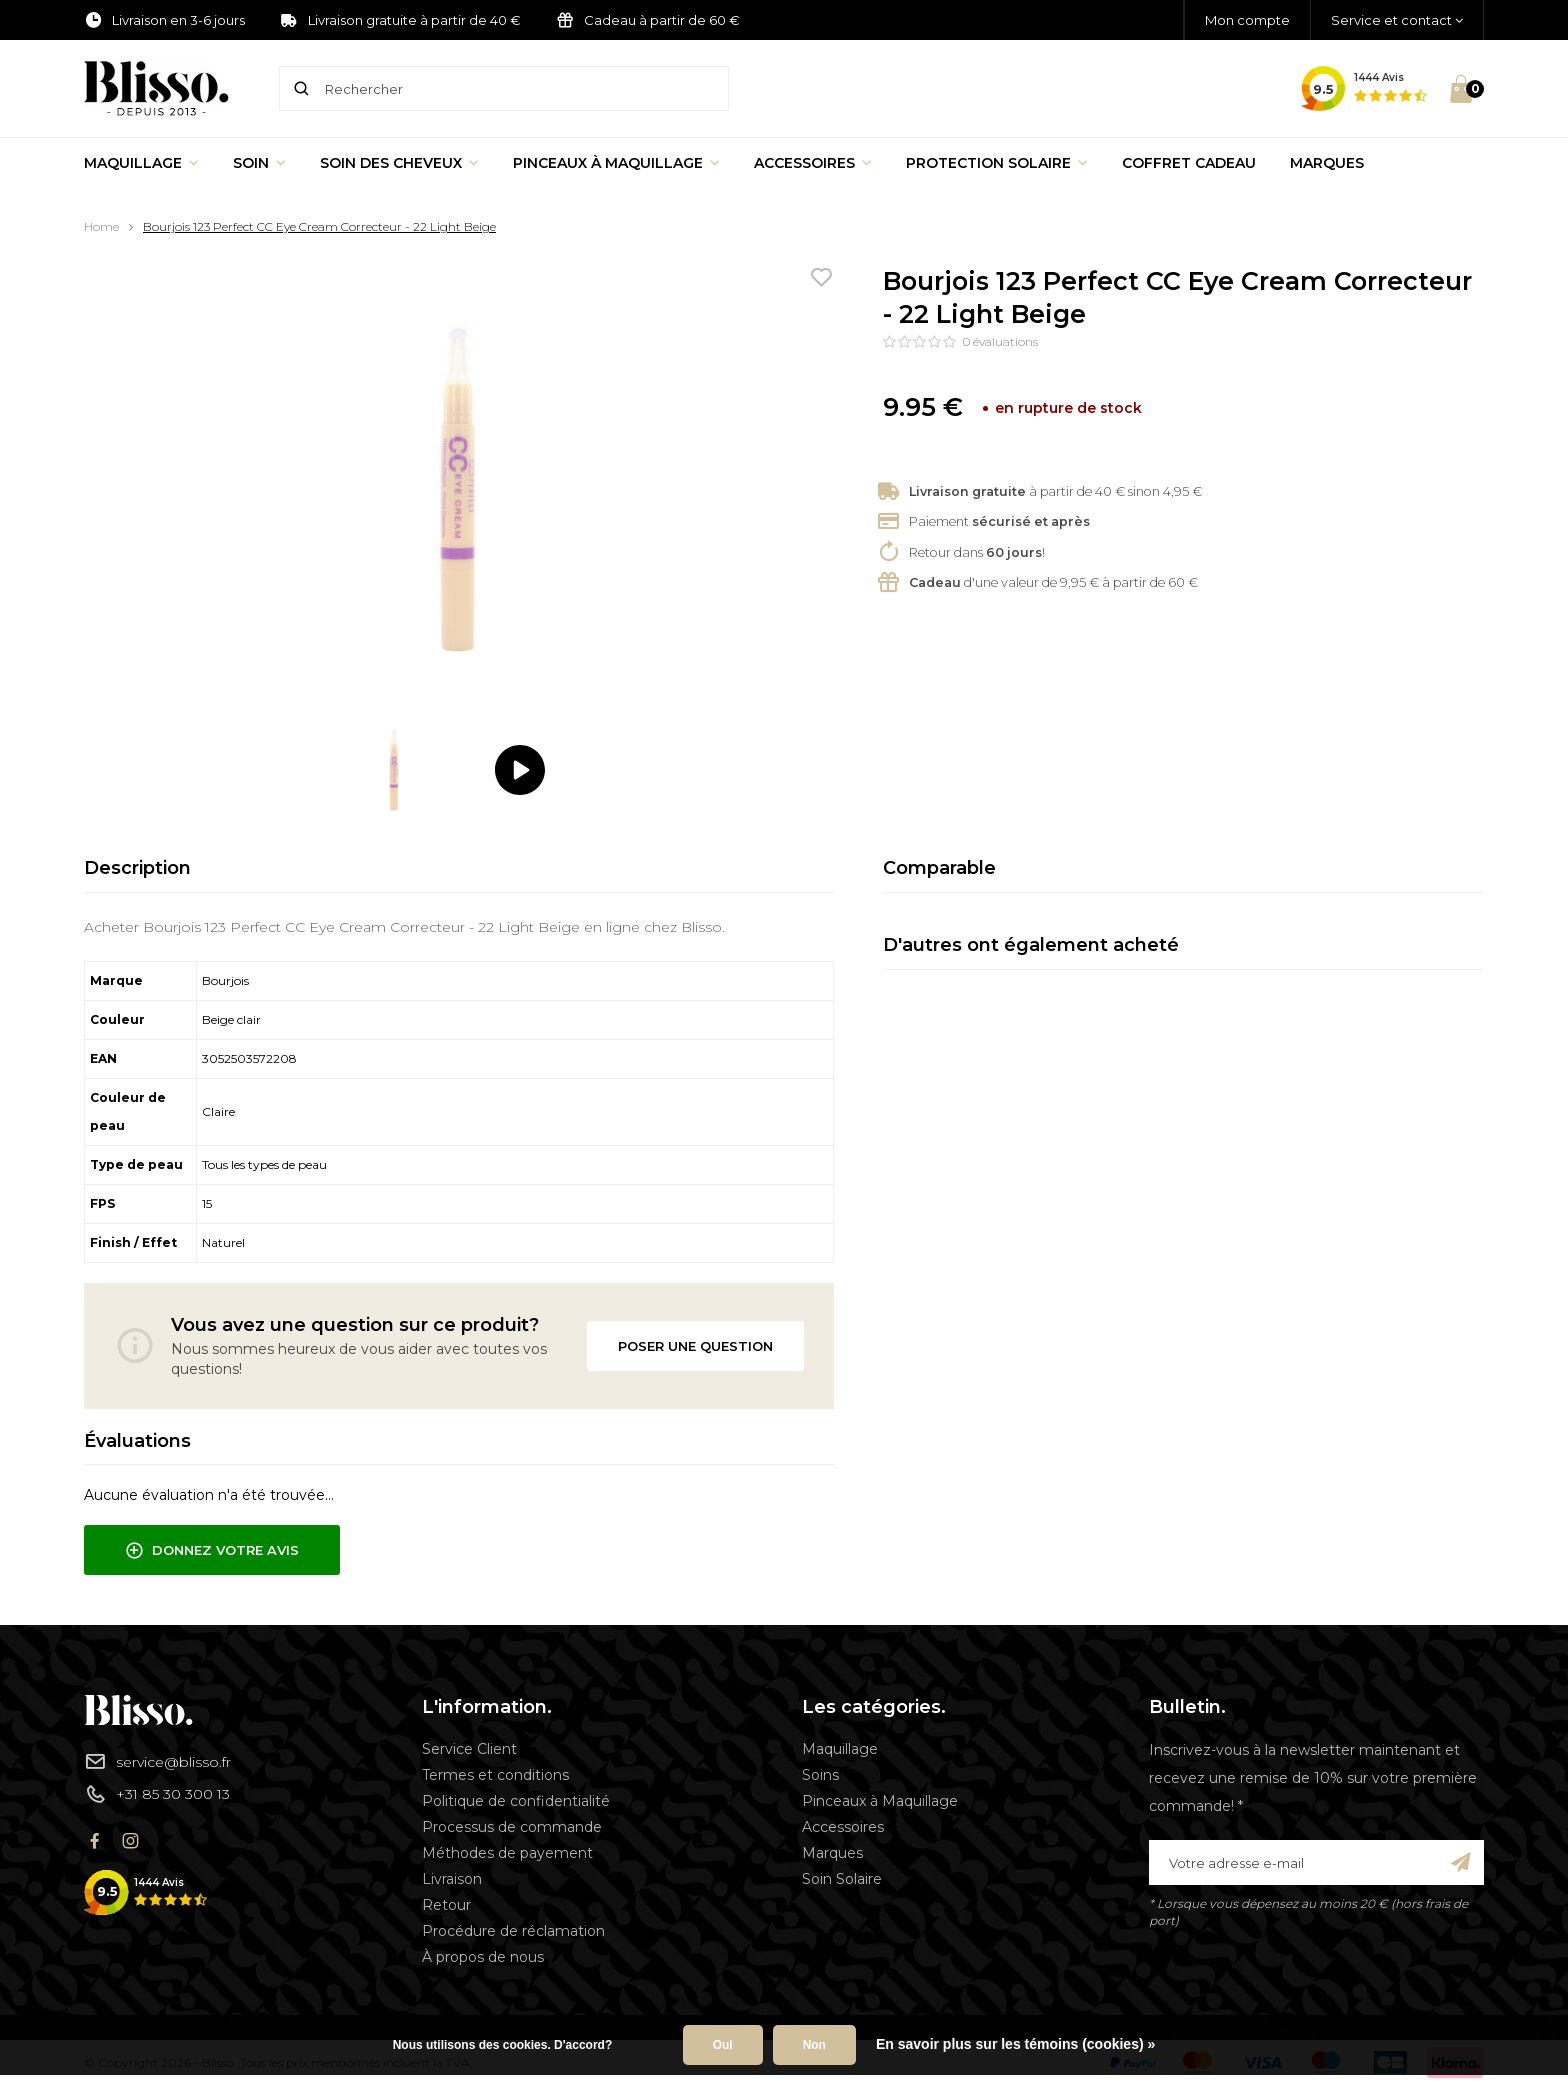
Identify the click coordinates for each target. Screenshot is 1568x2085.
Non (814, 2045)
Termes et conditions (495, 1775)
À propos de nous (483, 1957)
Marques (1327, 163)
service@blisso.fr (157, 1761)
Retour (446, 1905)
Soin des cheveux (399, 163)
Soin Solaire (842, 1879)
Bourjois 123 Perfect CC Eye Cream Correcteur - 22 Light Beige (319, 226)
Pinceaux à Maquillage (616, 163)
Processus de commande (512, 1827)
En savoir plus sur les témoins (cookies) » (1015, 2044)
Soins (820, 1775)
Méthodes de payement (507, 1853)
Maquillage (141, 163)
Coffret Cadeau (1189, 163)
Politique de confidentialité (516, 1801)
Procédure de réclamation (513, 1931)
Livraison (452, 1879)
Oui (723, 2045)
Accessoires (813, 163)
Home (101, 226)
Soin (259, 163)
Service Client (469, 1749)
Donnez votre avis (212, 1551)
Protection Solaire (997, 163)
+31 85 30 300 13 (157, 1794)
